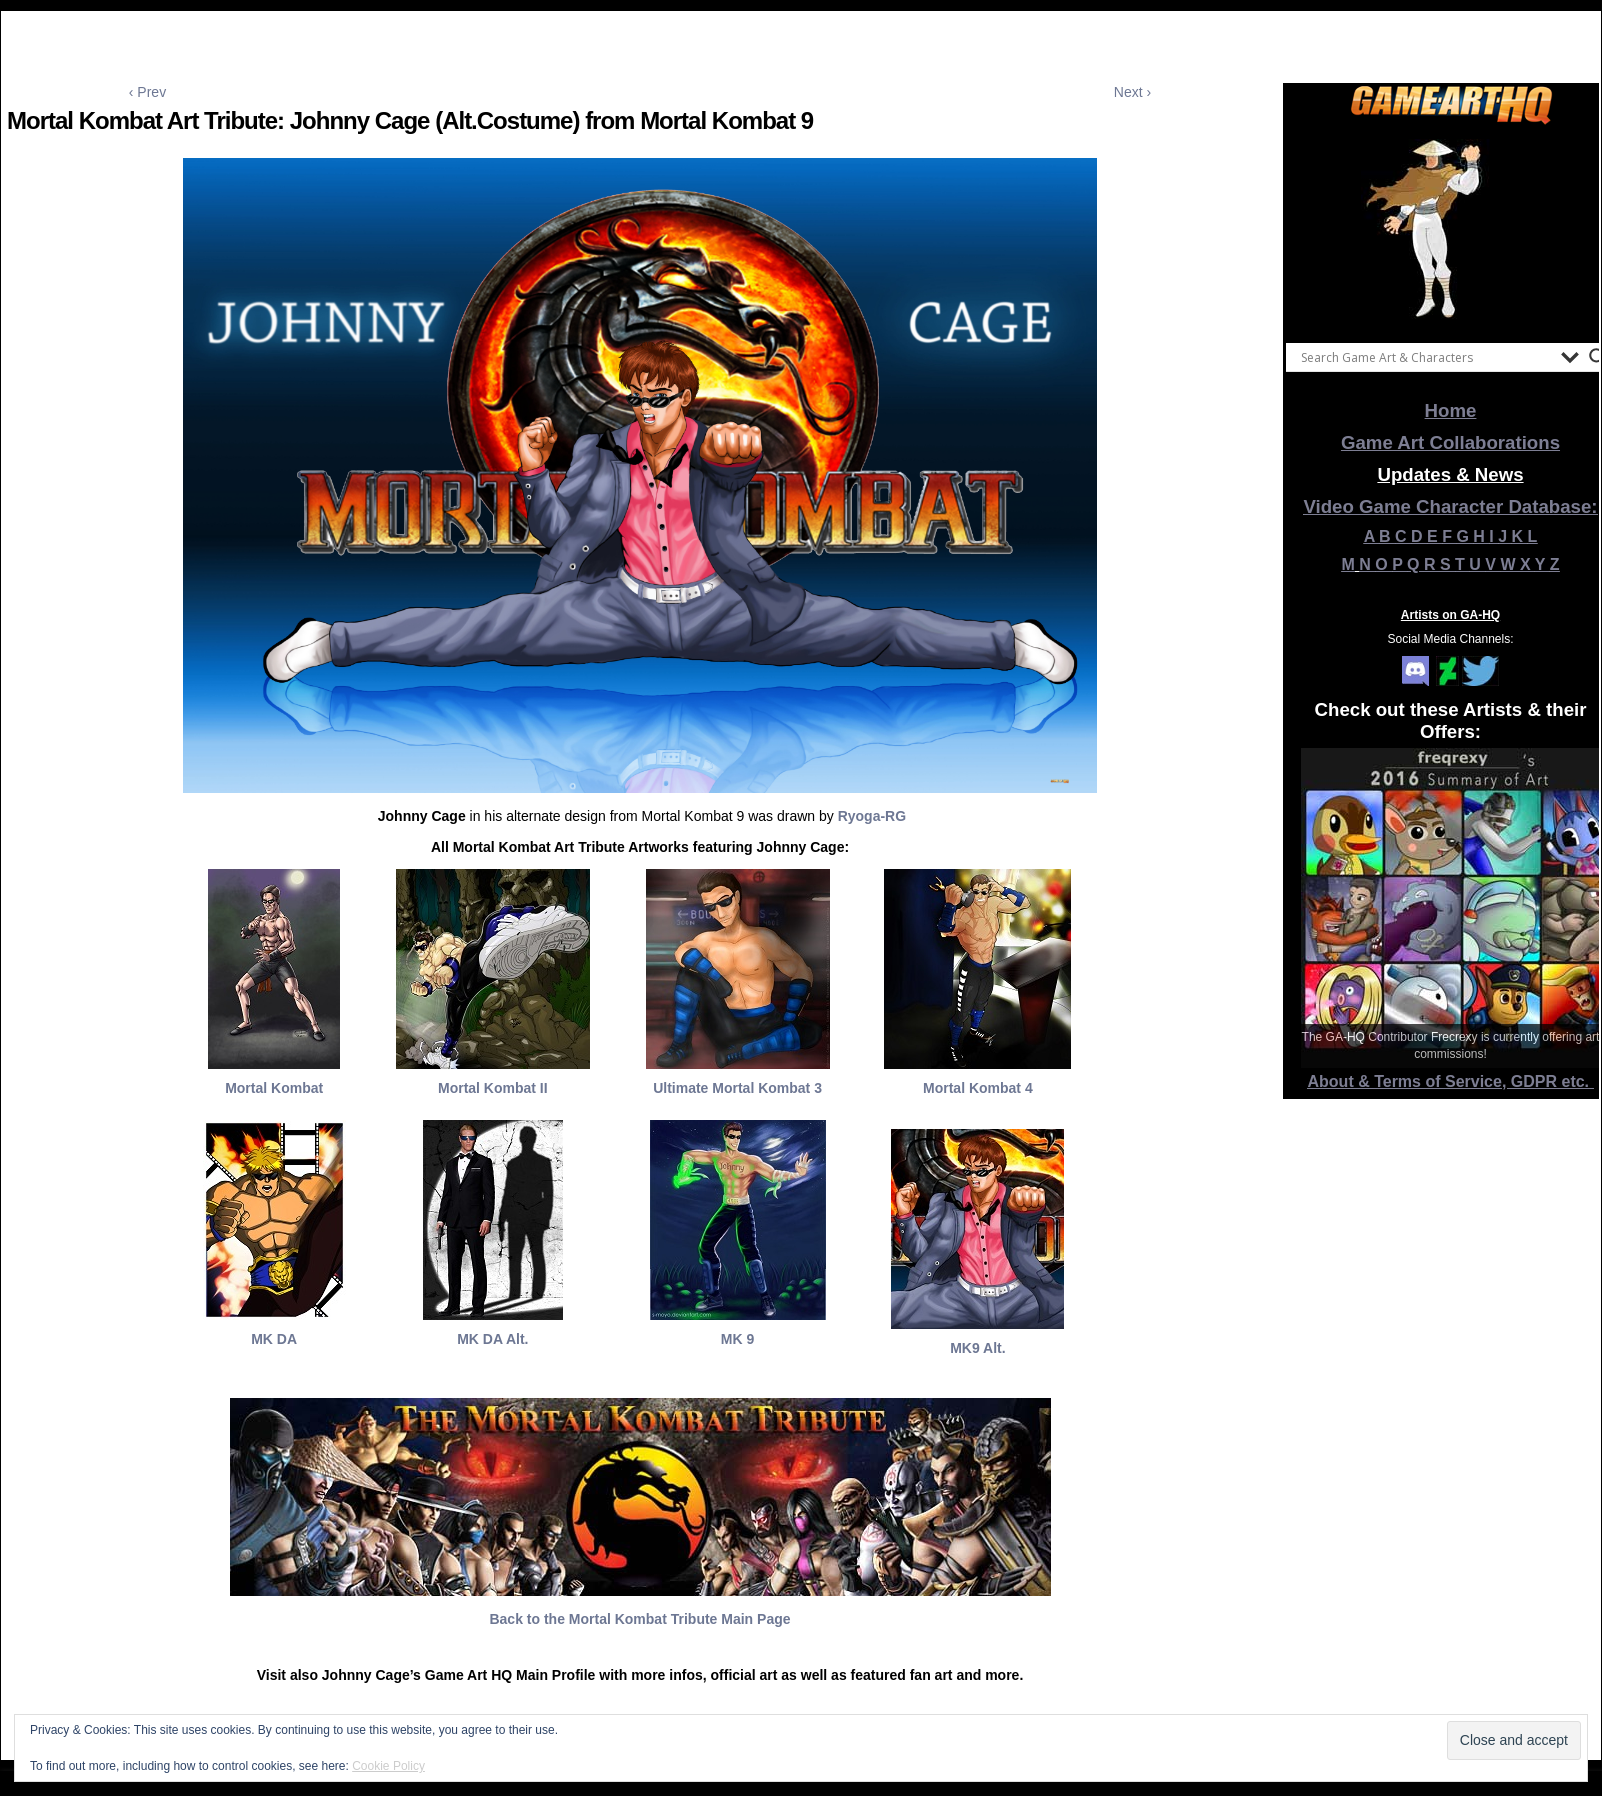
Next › (1132, 92)
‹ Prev (147, 92)
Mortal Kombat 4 (978, 1088)
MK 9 (737, 1339)
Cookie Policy (388, 1766)
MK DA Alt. (492, 1339)
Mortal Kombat (274, 1088)
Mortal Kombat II (493, 1088)
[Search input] (1426, 357)
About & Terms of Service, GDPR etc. (1451, 1081)
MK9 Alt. (977, 1348)
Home (1451, 410)
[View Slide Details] (1451, 229)
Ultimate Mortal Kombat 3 (737, 1088)
